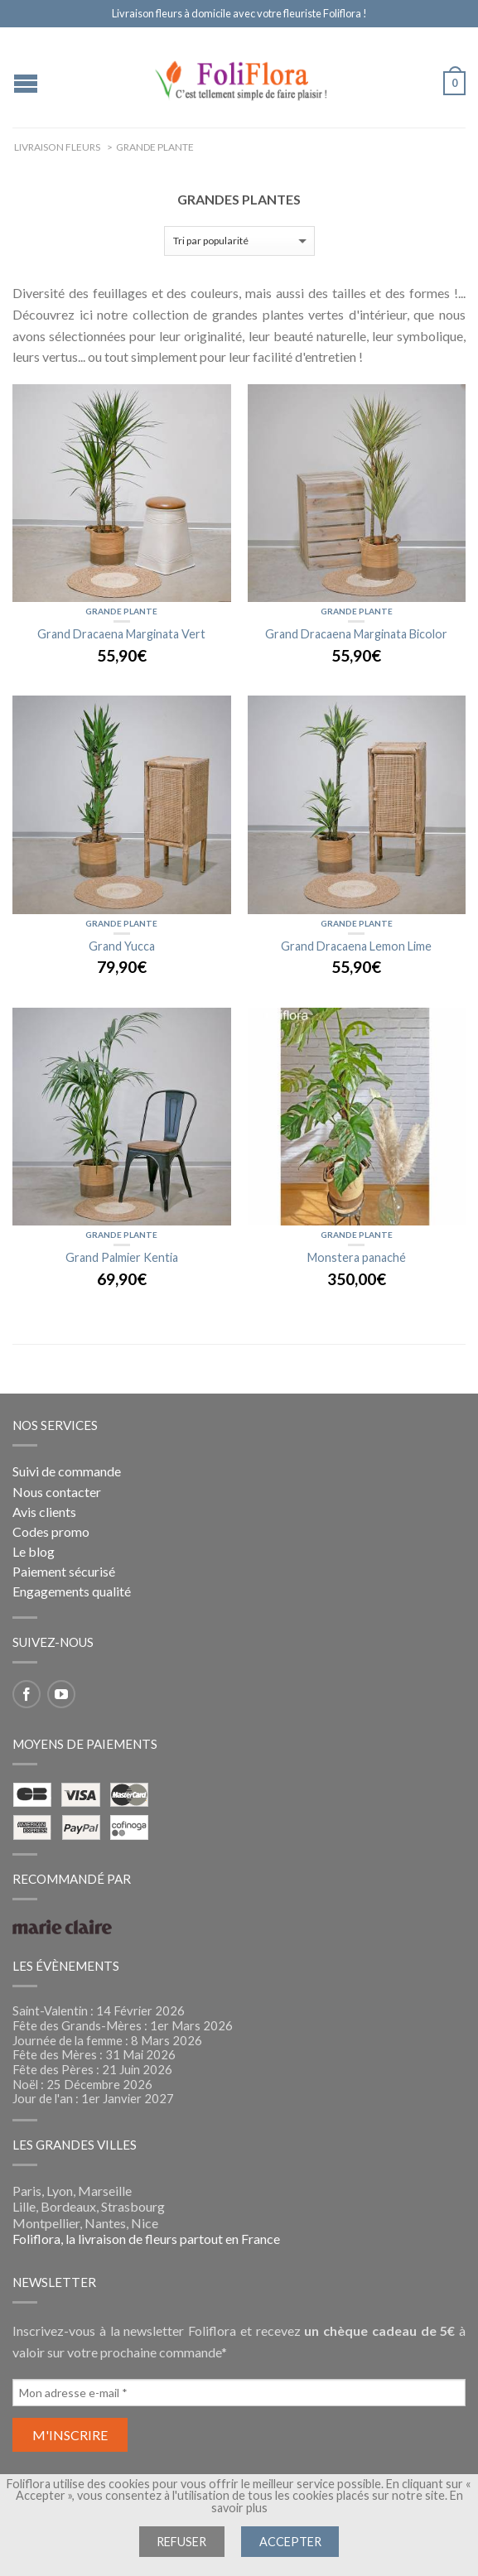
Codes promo (50, 1531)
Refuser (181, 2542)
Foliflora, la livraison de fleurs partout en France (146, 2238)
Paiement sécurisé (63, 1571)
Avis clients (44, 1511)
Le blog (33, 1551)
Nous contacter (56, 1492)
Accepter (290, 2542)
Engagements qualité (71, 1591)
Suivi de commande (66, 1471)
